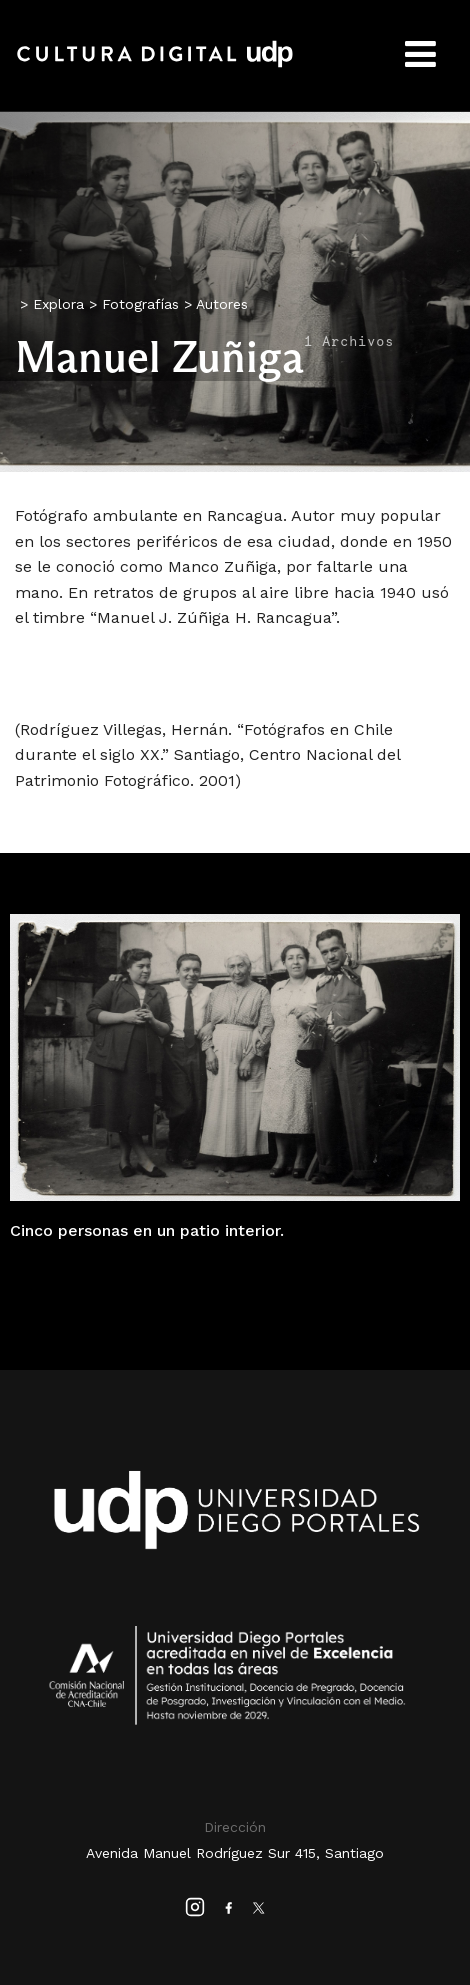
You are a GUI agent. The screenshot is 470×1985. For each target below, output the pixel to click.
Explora (58, 304)
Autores (222, 304)
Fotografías (140, 304)
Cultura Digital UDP (155, 65)
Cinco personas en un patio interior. (147, 1230)
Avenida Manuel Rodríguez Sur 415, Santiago (235, 1853)
